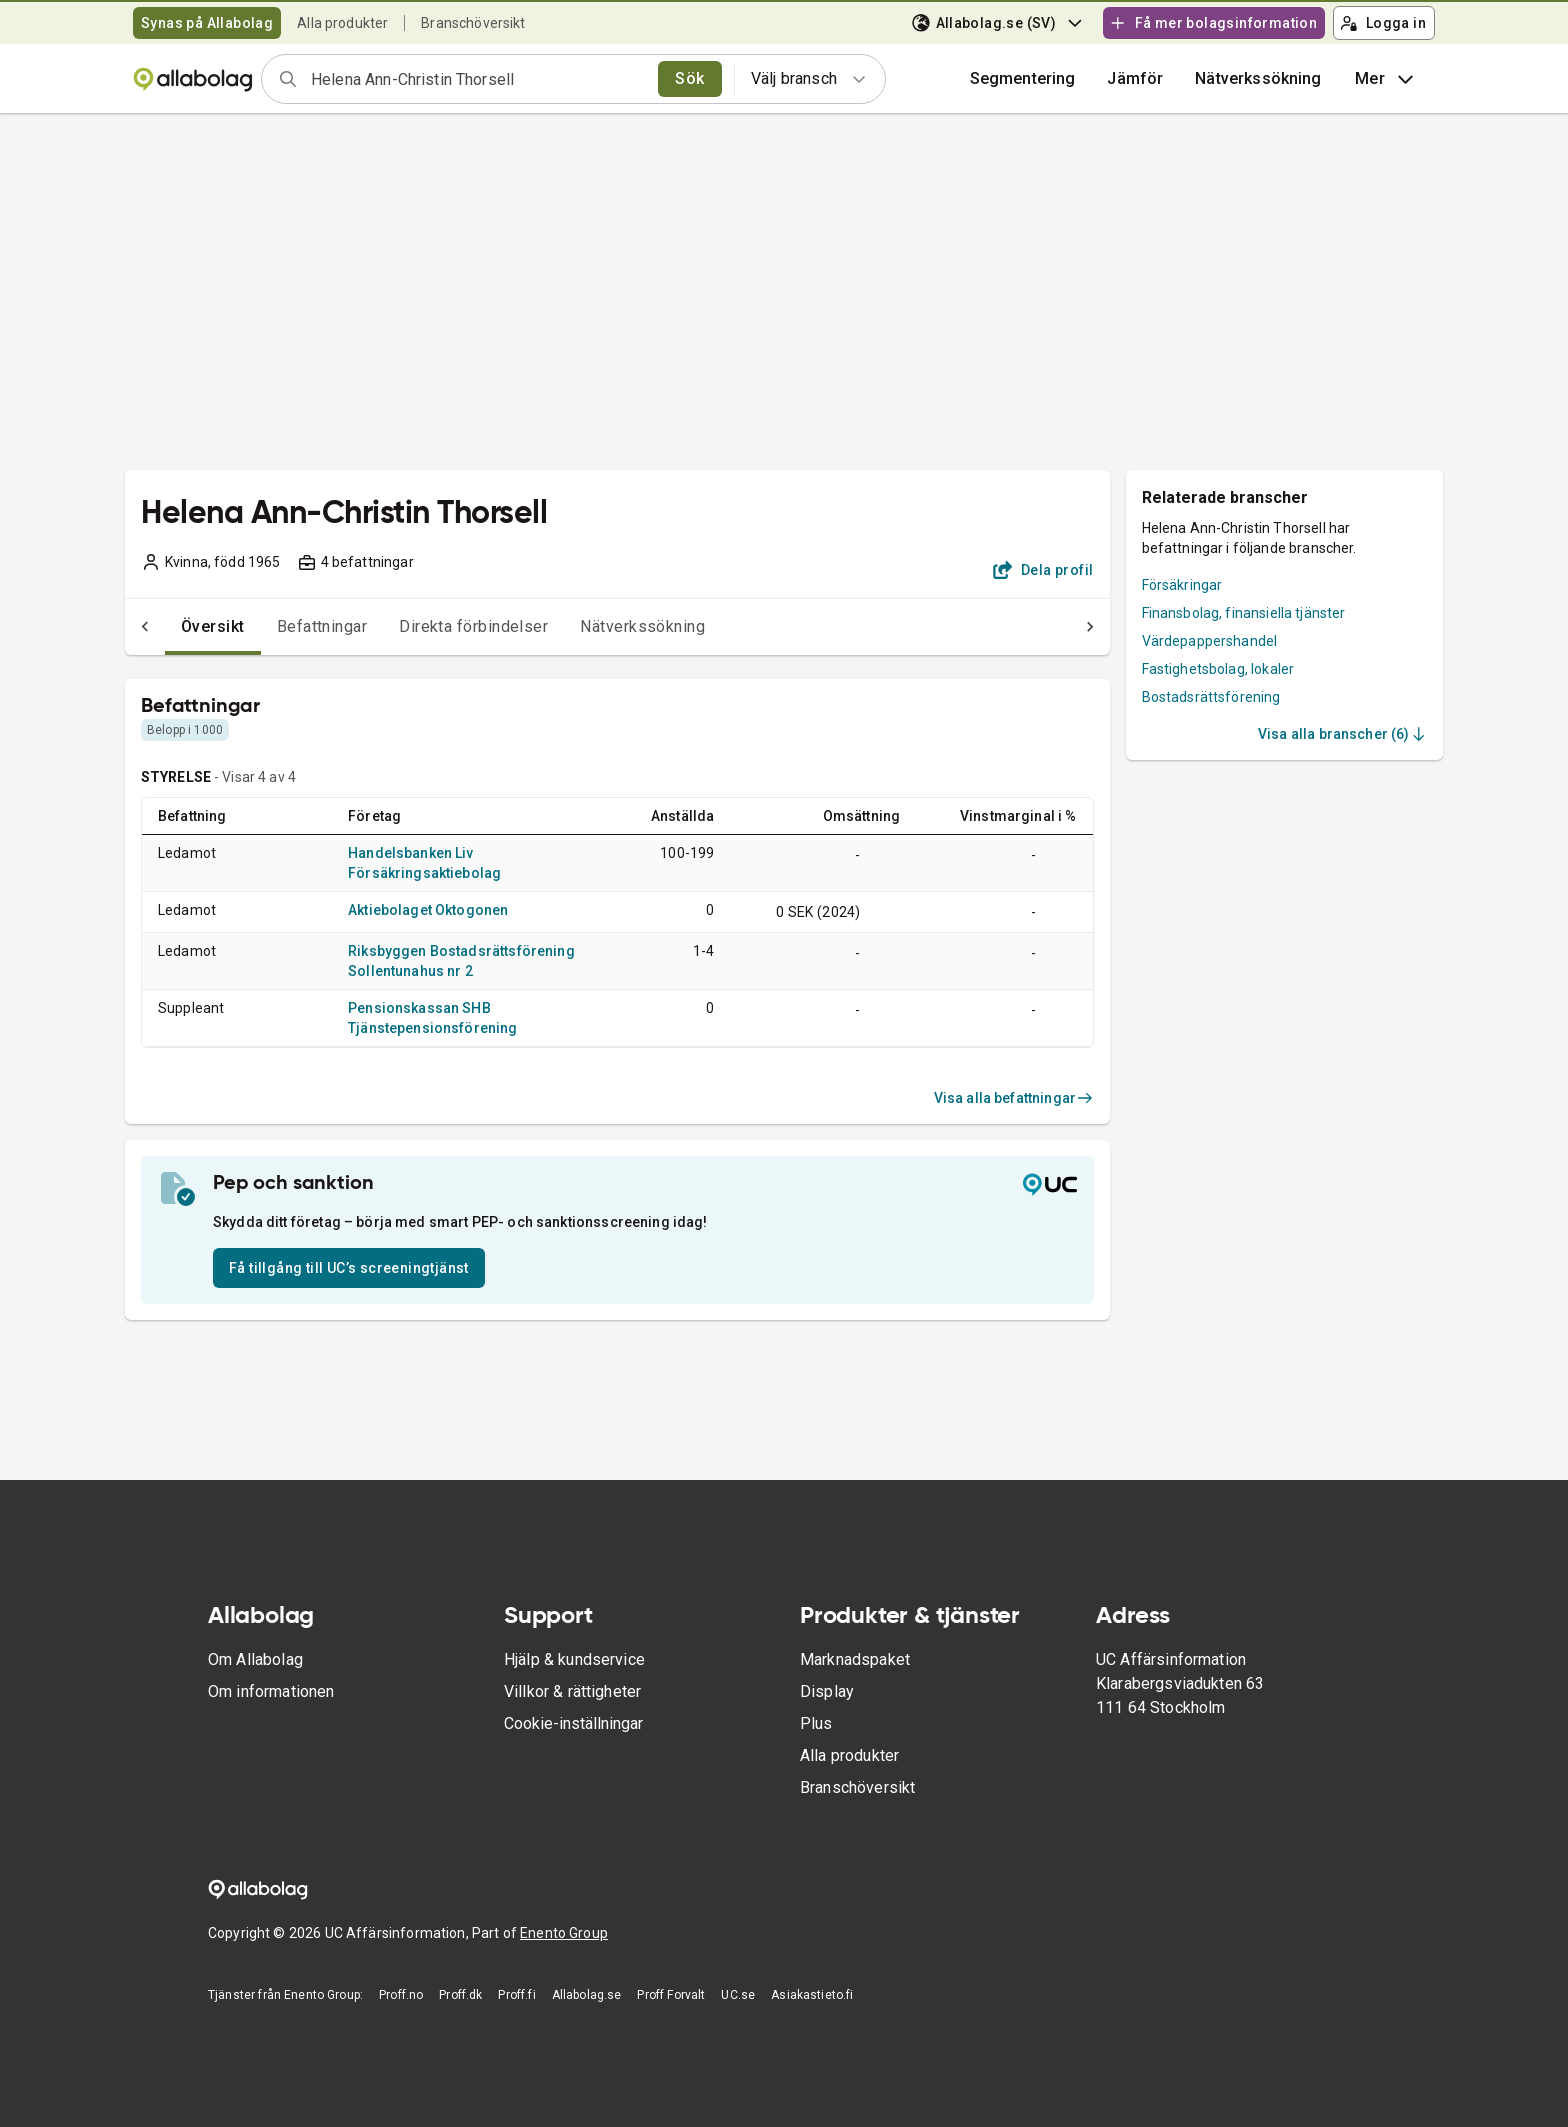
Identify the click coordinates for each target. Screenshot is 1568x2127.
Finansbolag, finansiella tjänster (1244, 613)
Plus (816, 1723)
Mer (1386, 79)
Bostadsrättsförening (1211, 697)
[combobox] (478, 79)
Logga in (1383, 23)
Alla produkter (342, 23)
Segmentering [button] (1023, 78)
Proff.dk (460, 1995)
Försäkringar (1182, 585)
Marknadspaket (855, 1659)
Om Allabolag (255, 1659)
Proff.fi (516, 1995)
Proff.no (401, 1995)
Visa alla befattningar (1014, 1098)
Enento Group (564, 1933)
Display (827, 1691)
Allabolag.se (587, 1995)
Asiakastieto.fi (812, 1995)
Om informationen (271, 1691)
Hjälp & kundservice (574, 1659)
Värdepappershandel (1210, 641)
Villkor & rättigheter (572, 1691)
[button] (1135, 79)
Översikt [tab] (173, 626)
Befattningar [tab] (282, 626)
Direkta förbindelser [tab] (433, 626)
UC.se (738, 1995)
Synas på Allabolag (207, 23)
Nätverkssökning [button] (1258, 78)
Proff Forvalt (671, 1995)
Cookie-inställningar (573, 1723)
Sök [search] (689, 78)
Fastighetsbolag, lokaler (1218, 669)
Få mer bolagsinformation (1213, 23)
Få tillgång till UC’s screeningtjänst (349, 1268)
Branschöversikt (473, 23)
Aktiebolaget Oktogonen (428, 910)
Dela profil (1043, 570)
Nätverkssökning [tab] (602, 626)
